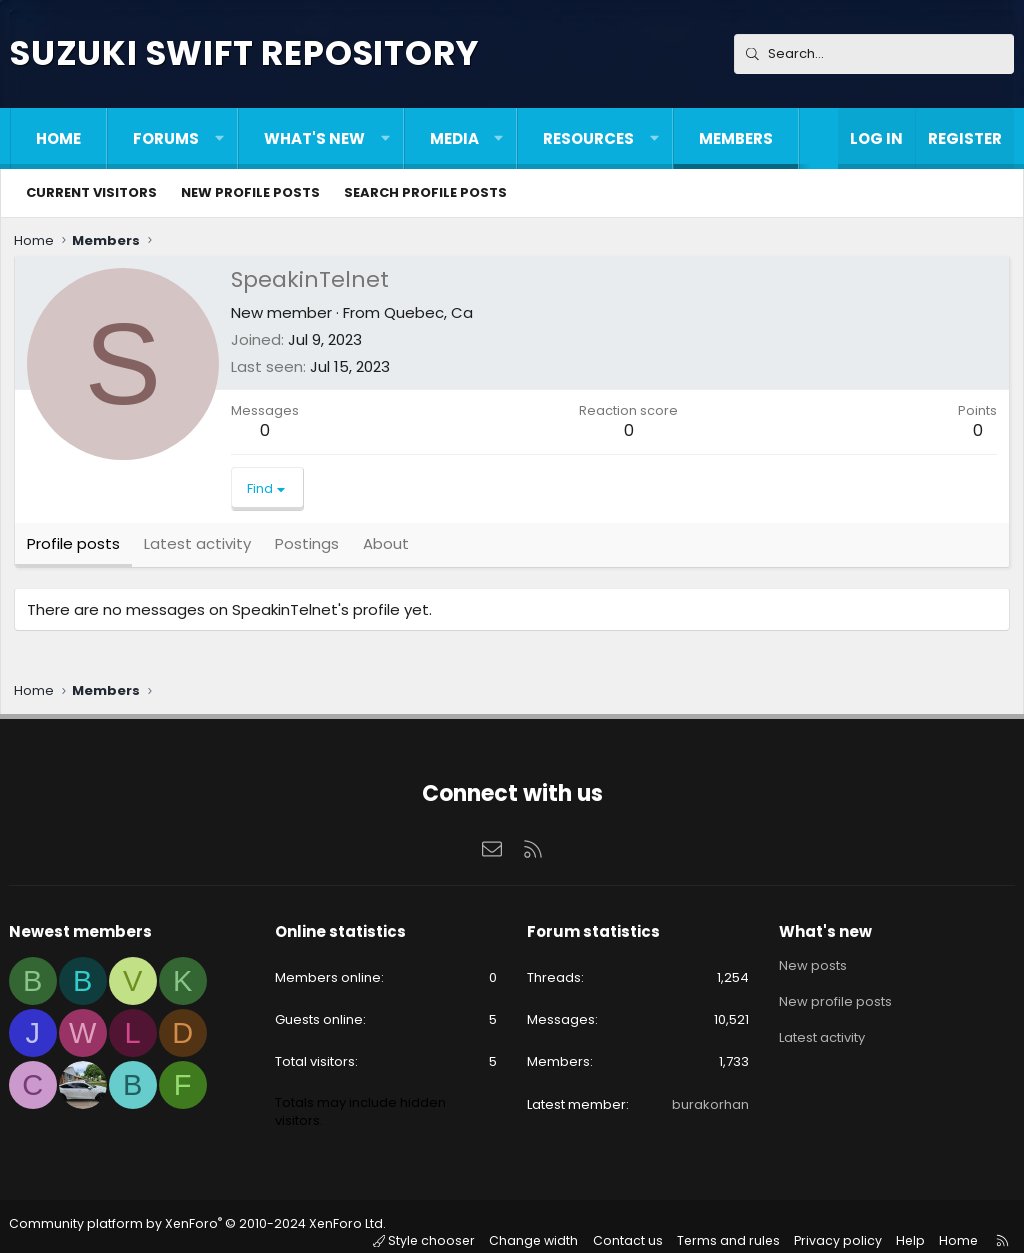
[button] (219, 138)
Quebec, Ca (430, 314)
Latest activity (819, 1042)
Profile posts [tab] (75, 545)
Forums (166, 138)
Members (736, 138)
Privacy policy (840, 1226)
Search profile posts (425, 192)
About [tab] (388, 545)
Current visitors (91, 192)
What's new (314, 138)
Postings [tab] (309, 545)
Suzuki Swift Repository (244, 53)
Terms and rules (734, 1226)
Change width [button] (544, 1226)
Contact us (636, 1226)
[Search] (874, 54)
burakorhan (707, 1108)
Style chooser (437, 1226)
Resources (588, 138)
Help (909, 1226)
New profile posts (250, 192)
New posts (810, 970)
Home (58, 138)
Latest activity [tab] (199, 545)
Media (454, 138)
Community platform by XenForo (194, 1227)
